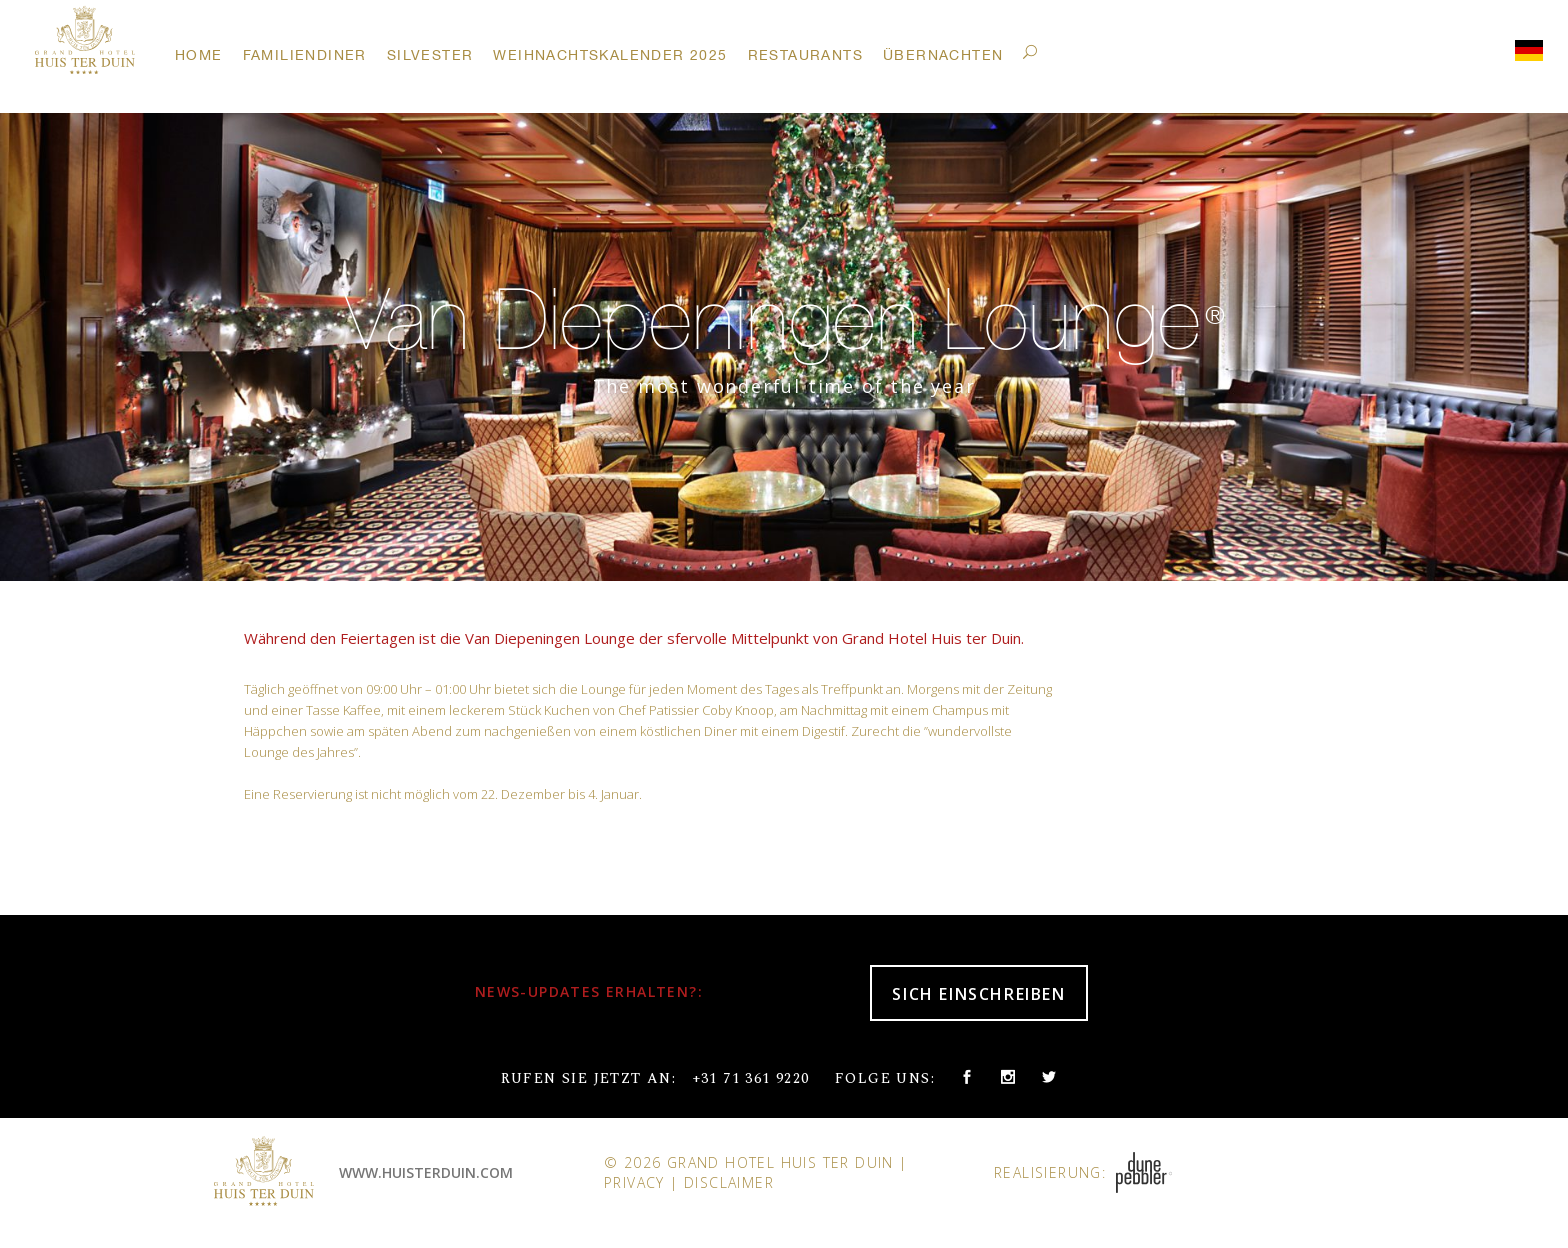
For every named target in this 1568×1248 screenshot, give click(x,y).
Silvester (430, 55)
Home (199, 55)
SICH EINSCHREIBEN (978, 994)
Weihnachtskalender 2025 (610, 55)
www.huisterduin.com (426, 1172)
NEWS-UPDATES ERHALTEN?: (589, 991)
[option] (784, 330)
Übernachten (943, 55)
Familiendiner (305, 55)
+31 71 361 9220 (751, 1078)
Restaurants (805, 55)
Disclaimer (729, 1182)
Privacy (634, 1182)
